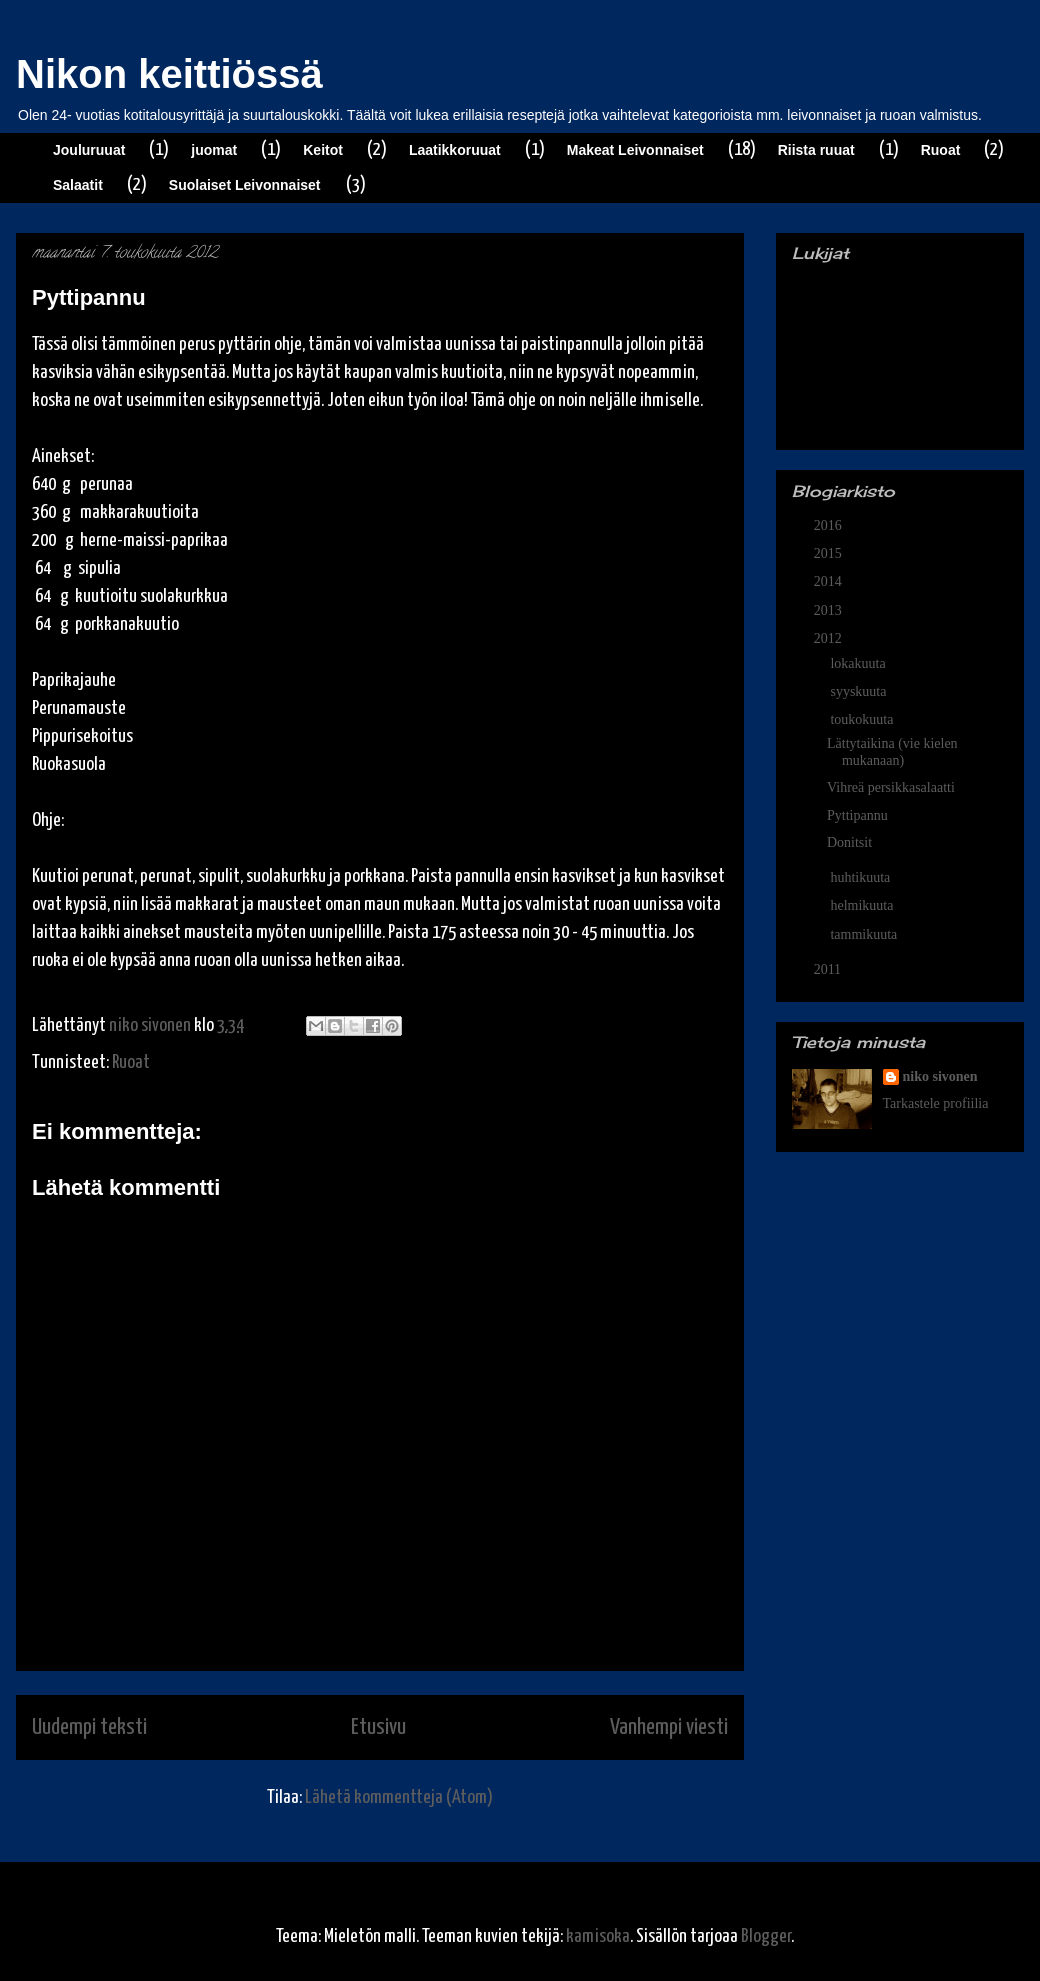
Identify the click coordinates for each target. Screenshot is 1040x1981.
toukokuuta (863, 719)
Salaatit (78, 185)
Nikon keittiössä (169, 74)
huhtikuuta (861, 877)
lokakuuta (859, 663)
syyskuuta (860, 691)
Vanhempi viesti (669, 1727)
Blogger (766, 1936)
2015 (830, 553)
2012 (830, 638)
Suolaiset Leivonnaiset (245, 185)
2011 (829, 969)
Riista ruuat (816, 150)
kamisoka (598, 1936)
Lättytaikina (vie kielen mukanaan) (892, 752)
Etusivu (378, 1727)
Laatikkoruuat (455, 150)
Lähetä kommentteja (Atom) (399, 1797)
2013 (830, 610)
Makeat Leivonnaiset (635, 150)
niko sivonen (940, 1076)
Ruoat (941, 150)
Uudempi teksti (89, 1727)
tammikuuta (865, 934)
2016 (830, 525)
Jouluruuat (89, 150)
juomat (214, 150)
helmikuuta (863, 905)
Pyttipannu (857, 815)
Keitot (323, 150)
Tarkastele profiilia (936, 1103)
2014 (830, 581)
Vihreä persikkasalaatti (891, 787)
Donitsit (849, 842)
